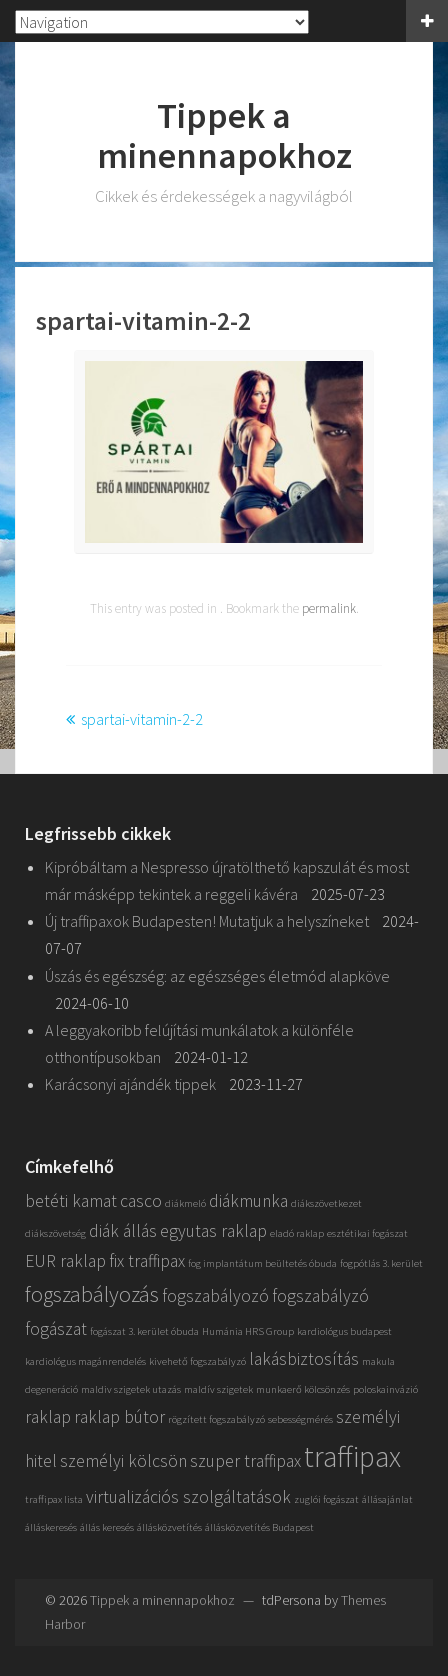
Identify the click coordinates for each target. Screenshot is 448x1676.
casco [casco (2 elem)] (141, 1201)
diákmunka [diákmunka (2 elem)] (248, 1201)
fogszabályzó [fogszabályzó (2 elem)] (320, 1296)
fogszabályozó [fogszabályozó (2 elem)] (215, 1296)
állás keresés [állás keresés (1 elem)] (107, 1527)
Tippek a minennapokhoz (224, 135)
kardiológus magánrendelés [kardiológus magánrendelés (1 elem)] (85, 1361)
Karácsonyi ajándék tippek (130, 1084)
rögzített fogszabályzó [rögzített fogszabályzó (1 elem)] (216, 1419)
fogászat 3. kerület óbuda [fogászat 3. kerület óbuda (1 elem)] (144, 1331)
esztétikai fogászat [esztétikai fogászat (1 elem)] (367, 1233)
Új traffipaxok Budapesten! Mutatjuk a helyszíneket (207, 921)
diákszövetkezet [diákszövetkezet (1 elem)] (326, 1203)
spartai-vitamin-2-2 (142, 719)
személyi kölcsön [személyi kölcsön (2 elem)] (123, 1461)
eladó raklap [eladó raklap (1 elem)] (297, 1233)
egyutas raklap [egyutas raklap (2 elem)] (213, 1231)
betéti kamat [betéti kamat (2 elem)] (71, 1201)
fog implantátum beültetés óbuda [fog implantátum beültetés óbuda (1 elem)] (262, 1263)
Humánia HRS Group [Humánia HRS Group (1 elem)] (248, 1331)
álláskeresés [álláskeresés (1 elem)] (51, 1527)
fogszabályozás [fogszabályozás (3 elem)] (92, 1294)
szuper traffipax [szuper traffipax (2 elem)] (245, 1461)
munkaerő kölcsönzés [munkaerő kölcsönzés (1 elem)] (303, 1389)
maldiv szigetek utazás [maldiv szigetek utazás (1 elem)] (131, 1389)
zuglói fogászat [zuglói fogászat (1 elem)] (326, 1499)
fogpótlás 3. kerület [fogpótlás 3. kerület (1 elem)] (381, 1263)
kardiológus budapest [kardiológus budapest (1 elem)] (344, 1331)
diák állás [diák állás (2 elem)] (123, 1231)
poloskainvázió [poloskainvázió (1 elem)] (385, 1389)
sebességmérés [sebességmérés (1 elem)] (300, 1419)
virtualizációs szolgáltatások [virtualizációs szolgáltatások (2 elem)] (188, 1497)
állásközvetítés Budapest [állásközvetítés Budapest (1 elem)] (259, 1527)
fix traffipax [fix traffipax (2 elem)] (147, 1261)
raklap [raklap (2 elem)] (48, 1417)
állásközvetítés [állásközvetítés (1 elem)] (169, 1527)
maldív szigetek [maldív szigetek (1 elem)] (218, 1389)
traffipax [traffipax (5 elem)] (352, 1456)
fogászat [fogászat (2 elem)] (56, 1329)
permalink (329, 608)
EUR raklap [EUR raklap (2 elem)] (65, 1261)
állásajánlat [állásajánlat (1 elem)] (387, 1499)
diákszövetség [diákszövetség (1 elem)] (55, 1233)
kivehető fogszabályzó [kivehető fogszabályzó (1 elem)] (197, 1361)
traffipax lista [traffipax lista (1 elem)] (54, 1499)
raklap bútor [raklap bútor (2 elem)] (119, 1417)
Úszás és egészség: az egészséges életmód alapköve (217, 976)
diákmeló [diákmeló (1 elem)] (185, 1203)
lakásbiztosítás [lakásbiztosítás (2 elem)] (304, 1359)
